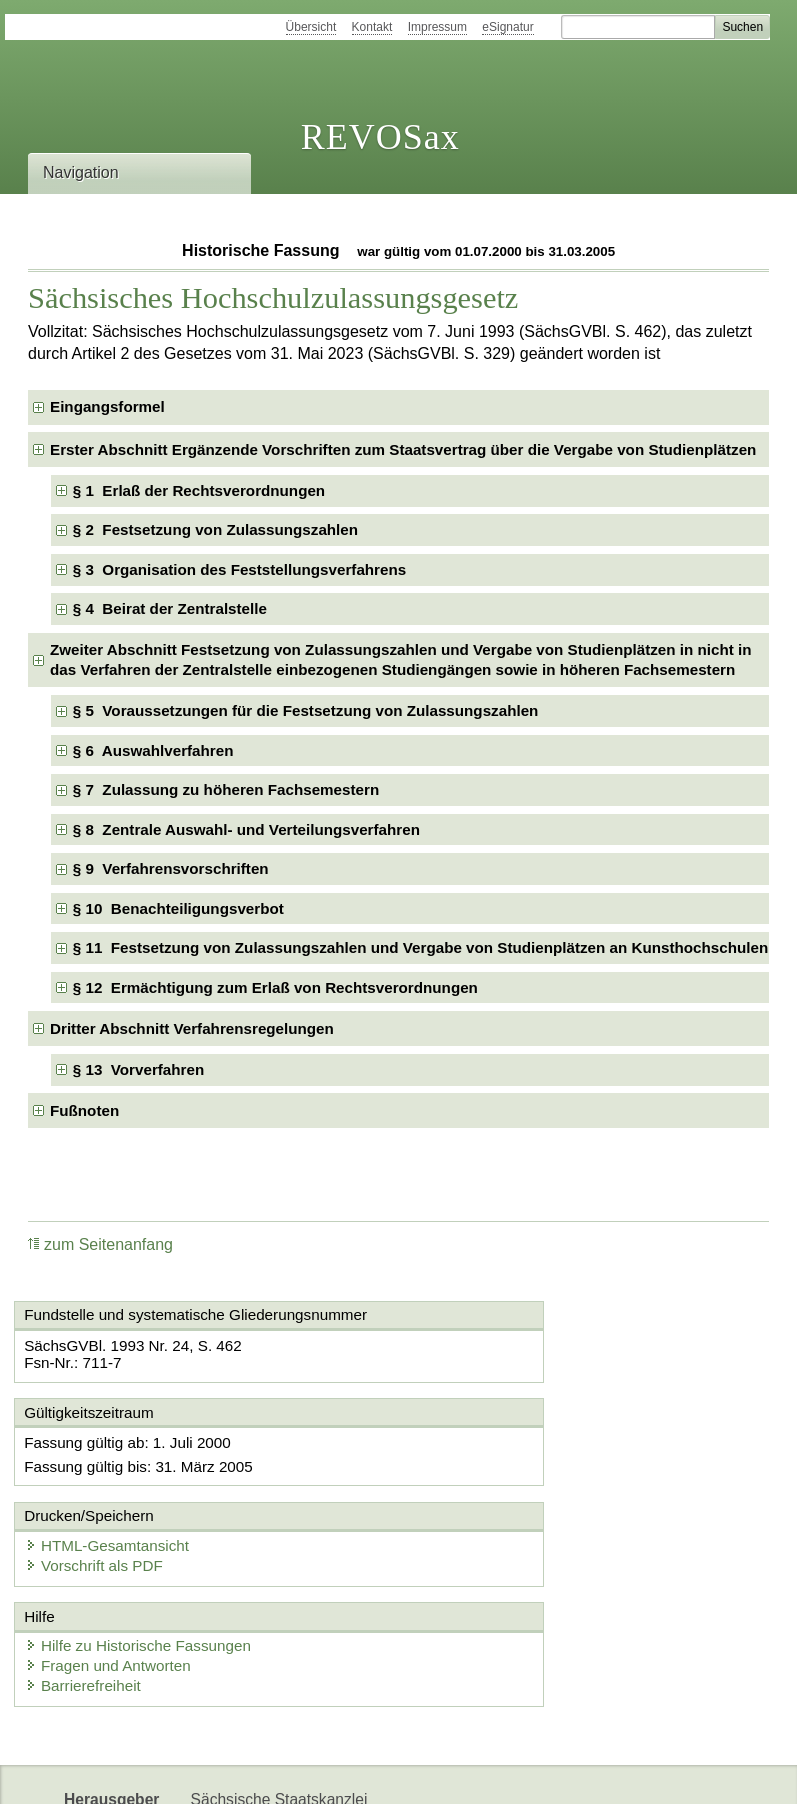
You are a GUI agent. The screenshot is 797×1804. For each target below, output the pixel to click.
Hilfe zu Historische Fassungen (145, 1547)
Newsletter (478, 1771)
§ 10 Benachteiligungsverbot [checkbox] (178, 908)
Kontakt (372, 27)
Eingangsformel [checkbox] (107, 406)
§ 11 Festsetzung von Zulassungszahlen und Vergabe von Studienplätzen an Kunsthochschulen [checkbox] (420, 947)
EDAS (670, 1771)
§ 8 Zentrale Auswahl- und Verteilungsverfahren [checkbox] (246, 829)
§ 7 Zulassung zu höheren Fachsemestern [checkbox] (226, 789)
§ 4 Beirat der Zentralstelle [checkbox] (170, 608)
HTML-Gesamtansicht (504, 1444)
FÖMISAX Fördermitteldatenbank (306, 1771)
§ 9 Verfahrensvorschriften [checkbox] (171, 868)
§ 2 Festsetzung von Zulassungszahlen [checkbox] (215, 529)
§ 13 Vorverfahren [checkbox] (138, 1069)
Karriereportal (582, 1771)
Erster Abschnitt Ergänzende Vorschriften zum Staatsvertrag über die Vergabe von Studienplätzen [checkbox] (403, 449)
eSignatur (507, 27)
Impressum (437, 27)
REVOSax (380, 137)
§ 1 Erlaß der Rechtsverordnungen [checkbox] (199, 490)
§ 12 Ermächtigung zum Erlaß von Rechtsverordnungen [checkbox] (275, 987)
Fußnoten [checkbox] (84, 1110)
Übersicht (311, 27)
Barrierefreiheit (91, 1587)
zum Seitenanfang (100, 1244)
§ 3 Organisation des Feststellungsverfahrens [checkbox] (239, 569)
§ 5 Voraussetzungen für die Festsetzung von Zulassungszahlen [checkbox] (306, 710)
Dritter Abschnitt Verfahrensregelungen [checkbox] (192, 1028)
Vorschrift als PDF (491, 1464)
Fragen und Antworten (116, 1567)
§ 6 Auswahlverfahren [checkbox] (153, 750)
